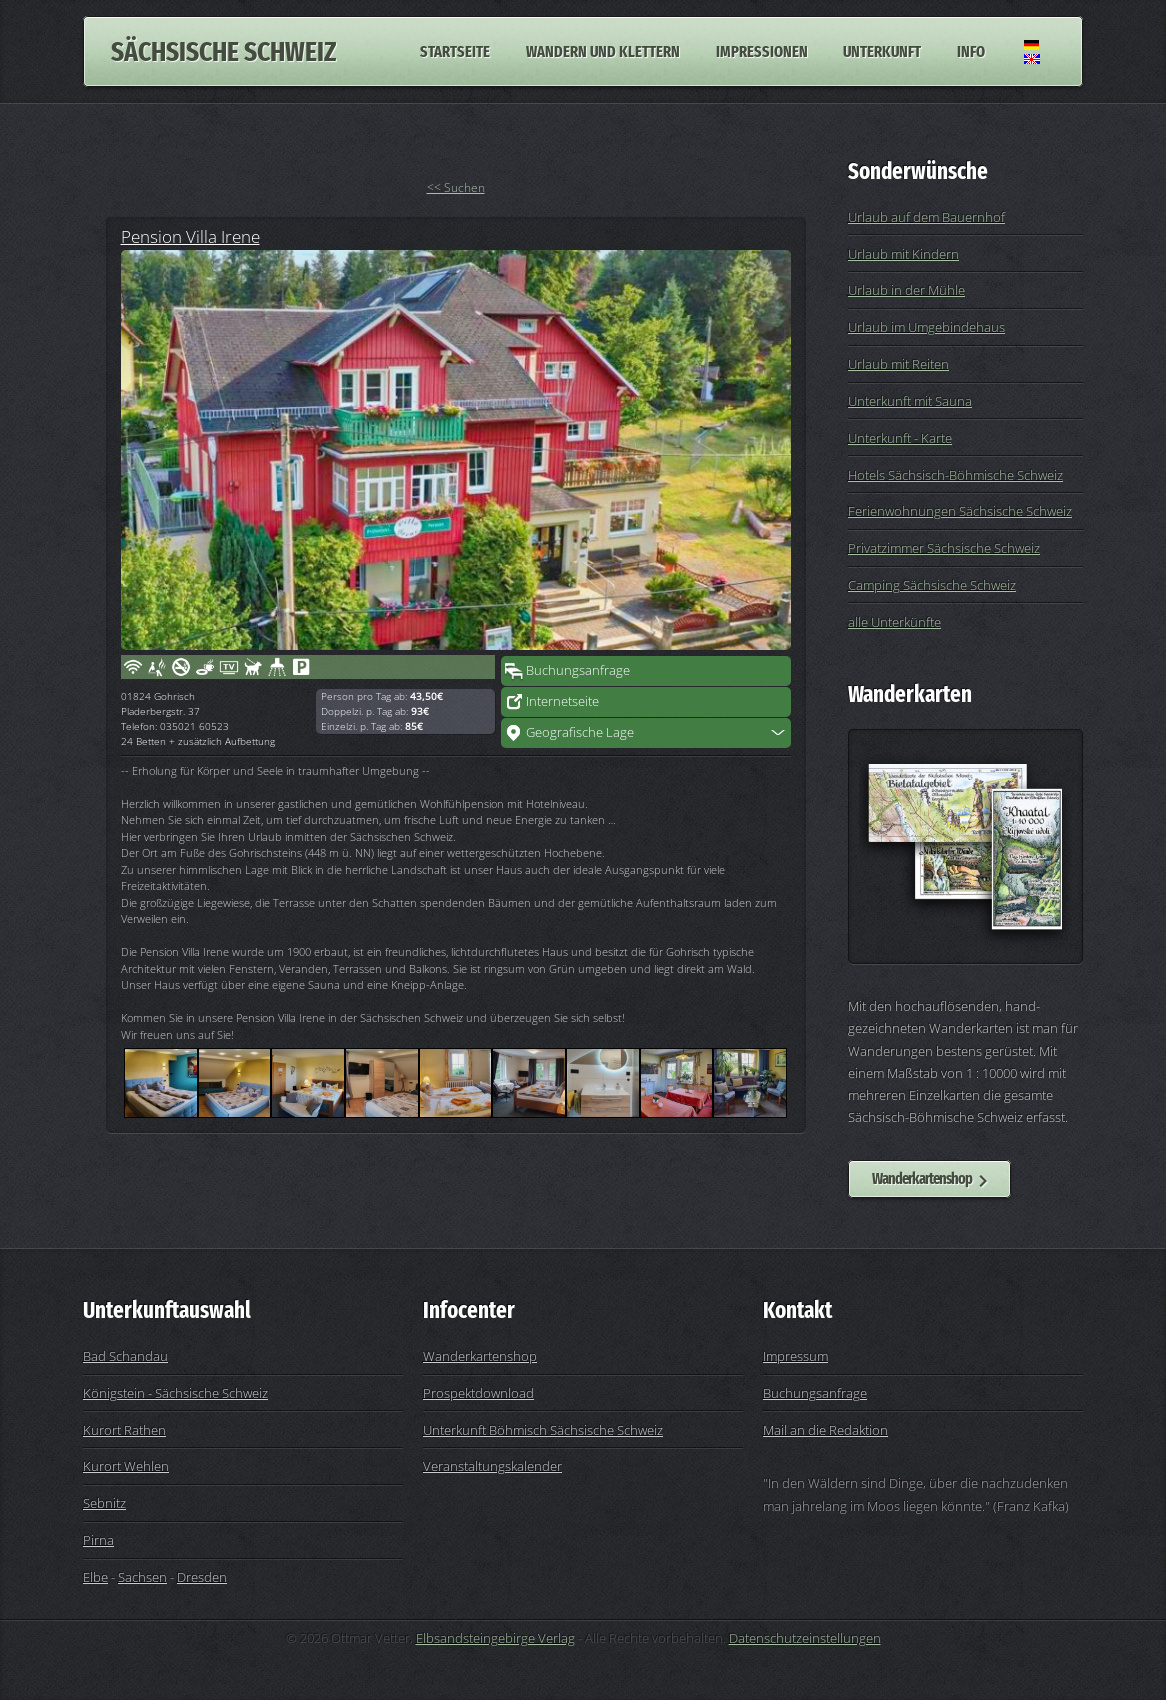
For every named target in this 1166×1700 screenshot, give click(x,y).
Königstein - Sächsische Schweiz (175, 1393)
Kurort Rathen (124, 1430)
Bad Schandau (125, 1356)
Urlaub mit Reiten (898, 364)
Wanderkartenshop (922, 1178)
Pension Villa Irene (190, 236)
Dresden (202, 1577)
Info (971, 51)
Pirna (98, 1540)
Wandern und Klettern (603, 51)
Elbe (95, 1577)
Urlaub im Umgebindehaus (926, 327)
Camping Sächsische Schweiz (932, 585)
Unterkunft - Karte (900, 438)
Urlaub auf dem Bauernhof (926, 217)
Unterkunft (882, 51)
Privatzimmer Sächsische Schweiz (944, 548)
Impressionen (762, 51)
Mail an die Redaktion (825, 1430)
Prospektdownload (478, 1393)
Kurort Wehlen (126, 1466)
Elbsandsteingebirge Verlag (495, 1638)
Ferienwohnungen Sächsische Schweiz (960, 511)
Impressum (795, 1356)
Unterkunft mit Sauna (910, 401)
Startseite (455, 51)
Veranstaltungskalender (492, 1466)
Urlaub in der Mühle (906, 290)
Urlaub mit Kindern (903, 254)
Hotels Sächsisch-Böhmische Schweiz (955, 475)
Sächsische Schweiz (223, 51)
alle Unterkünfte (894, 622)
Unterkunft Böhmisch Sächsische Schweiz (543, 1430)
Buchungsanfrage (578, 670)
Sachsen (142, 1577)
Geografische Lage (580, 732)
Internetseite (562, 701)
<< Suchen (456, 187)
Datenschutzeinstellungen (805, 1638)
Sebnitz (104, 1503)
